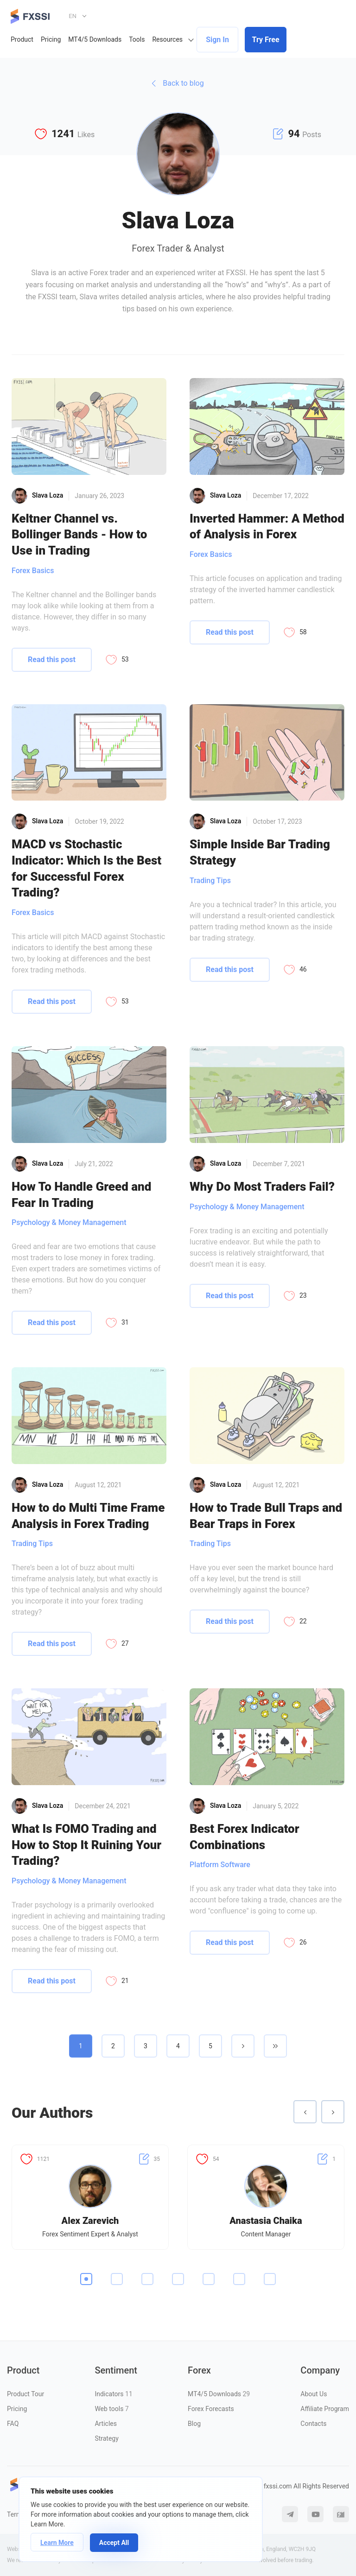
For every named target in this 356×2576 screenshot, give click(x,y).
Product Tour (25, 2394)
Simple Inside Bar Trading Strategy (260, 852)
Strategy (106, 2438)
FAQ (13, 2423)
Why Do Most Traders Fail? (262, 1186)
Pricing (51, 39)
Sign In (217, 39)
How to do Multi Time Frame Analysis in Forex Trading (88, 1516)
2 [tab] (117, 2279)
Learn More (57, 2542)
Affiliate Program (324, 2408)
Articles (106, 2423)
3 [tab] (147, 2279)
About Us (313, 2394)
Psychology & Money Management (69, 1222)
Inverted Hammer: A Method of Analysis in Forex (267, 526)
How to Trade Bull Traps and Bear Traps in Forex (266, 1516)
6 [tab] (239, 2279)
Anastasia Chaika (265, 2220)
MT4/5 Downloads (94, 39)
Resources (167, 39)
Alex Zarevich (90, 2220)
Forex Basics (33, 570)
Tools (137, 39)
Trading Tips (210, 880)
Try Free (266, 39)
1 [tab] (86, 2279)
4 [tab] (178, 2279)
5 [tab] (209, 2279)
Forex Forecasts (211, 2408)
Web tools (111, 2408)
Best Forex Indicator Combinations (244, 1837)
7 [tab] (270, 2279)
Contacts (313, 2423)
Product (22, 39)
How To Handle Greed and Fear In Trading (81, 1195)
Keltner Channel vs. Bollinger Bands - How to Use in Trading (79, 534)
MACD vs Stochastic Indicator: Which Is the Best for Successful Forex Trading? (86, 868)
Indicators (113, 2394)
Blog (194, 2423)
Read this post (52, 659)
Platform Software (220, 1864)
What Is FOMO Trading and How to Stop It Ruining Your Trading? (86, 1845)
